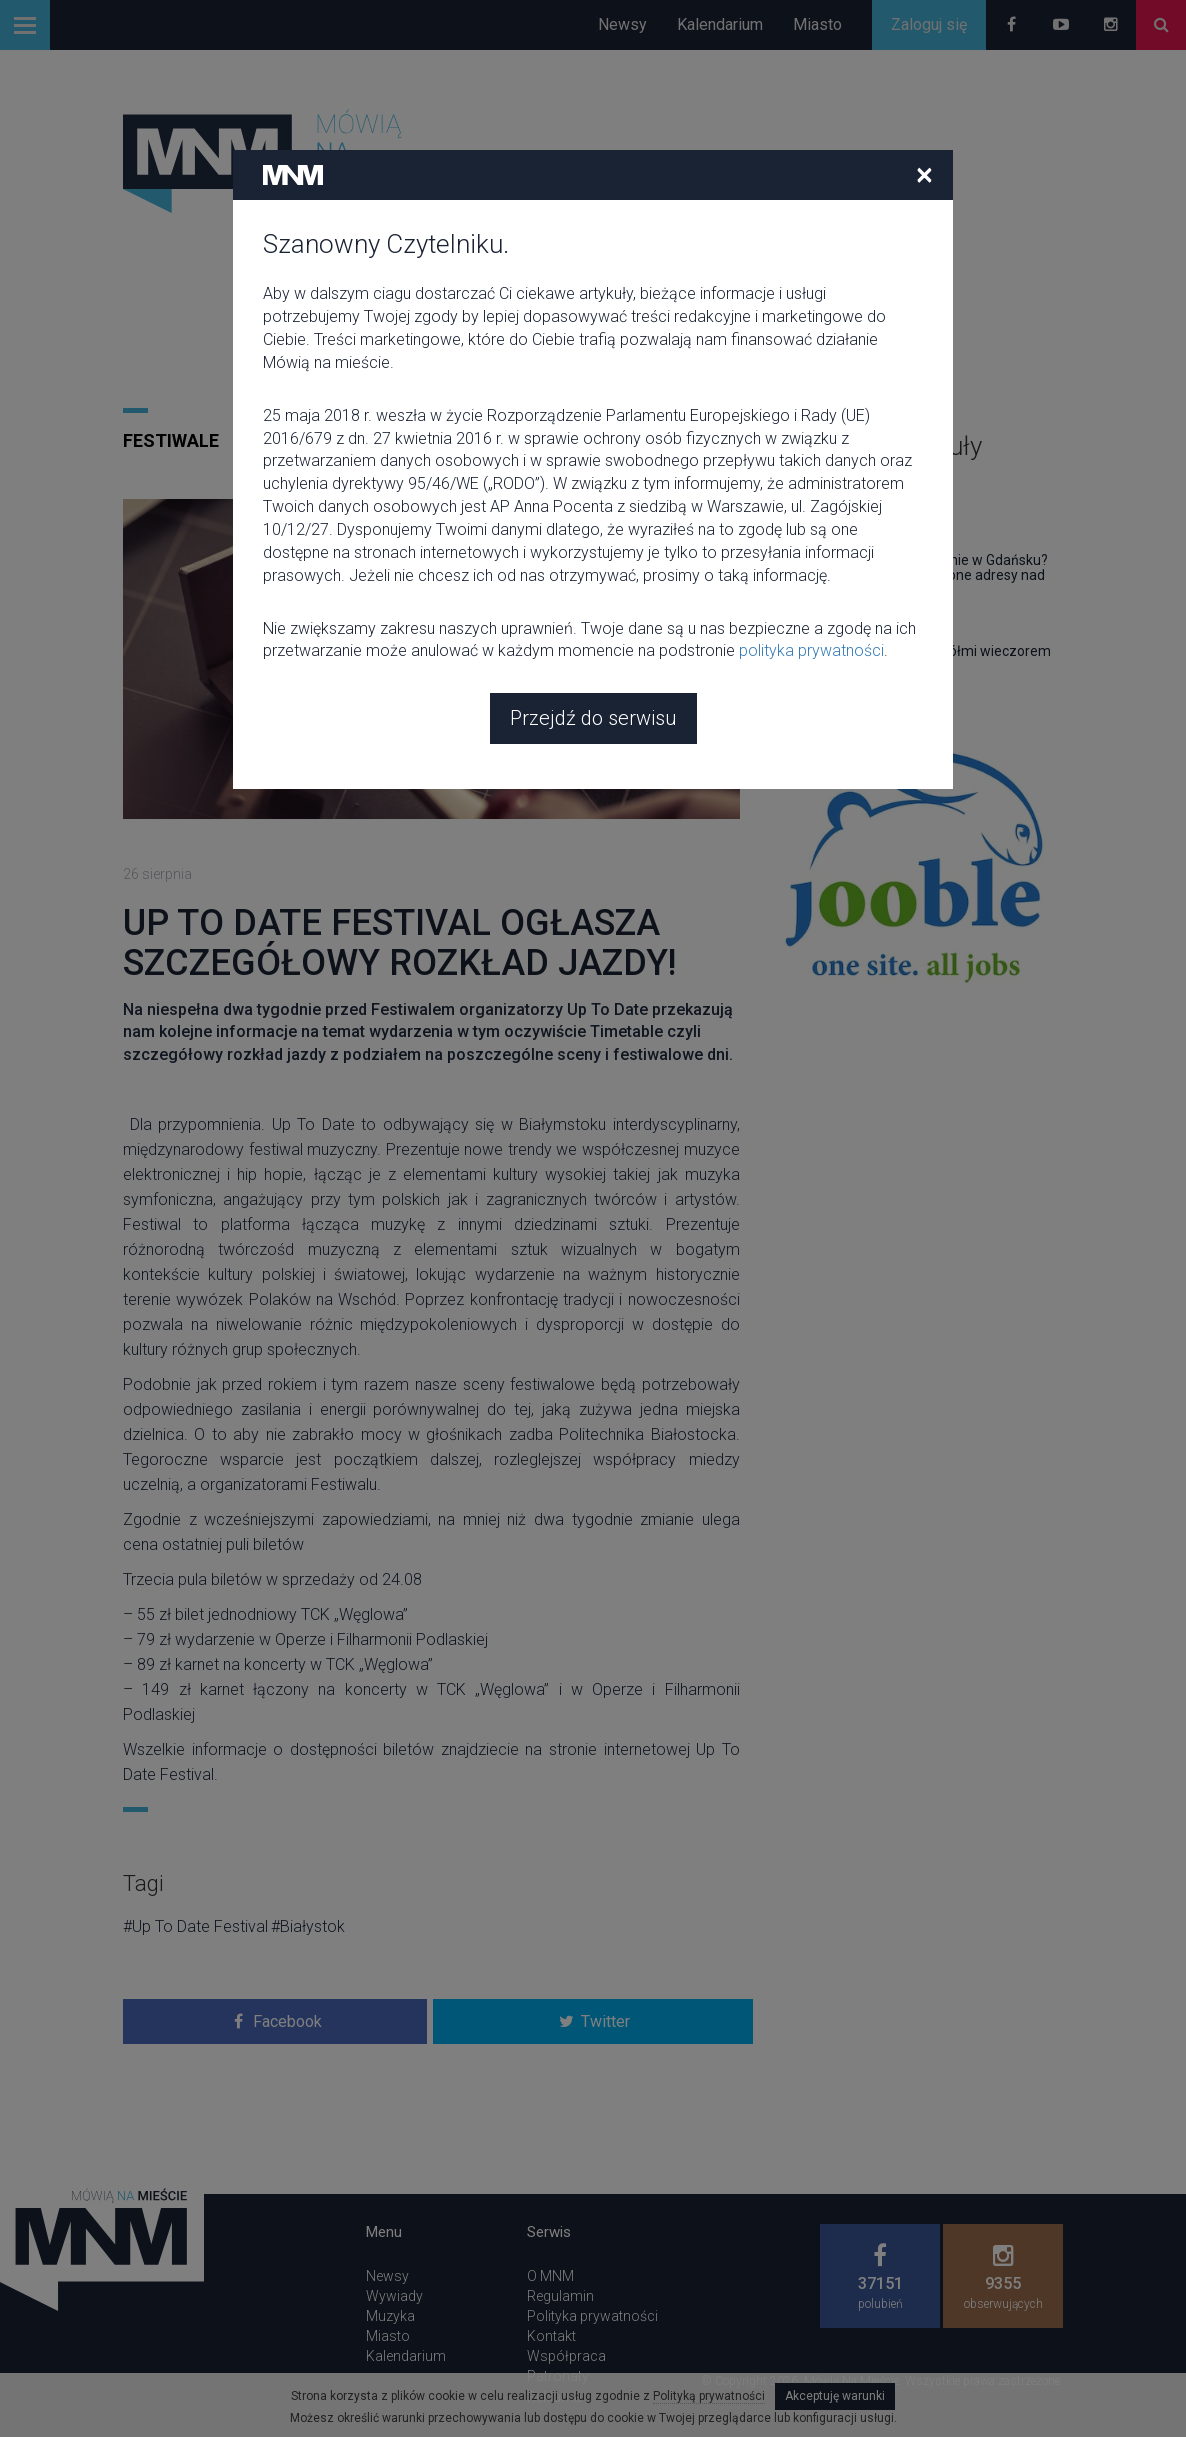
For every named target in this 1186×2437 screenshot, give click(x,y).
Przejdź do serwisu (593, 573)
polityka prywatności (811, 505)
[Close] (924, 29)
